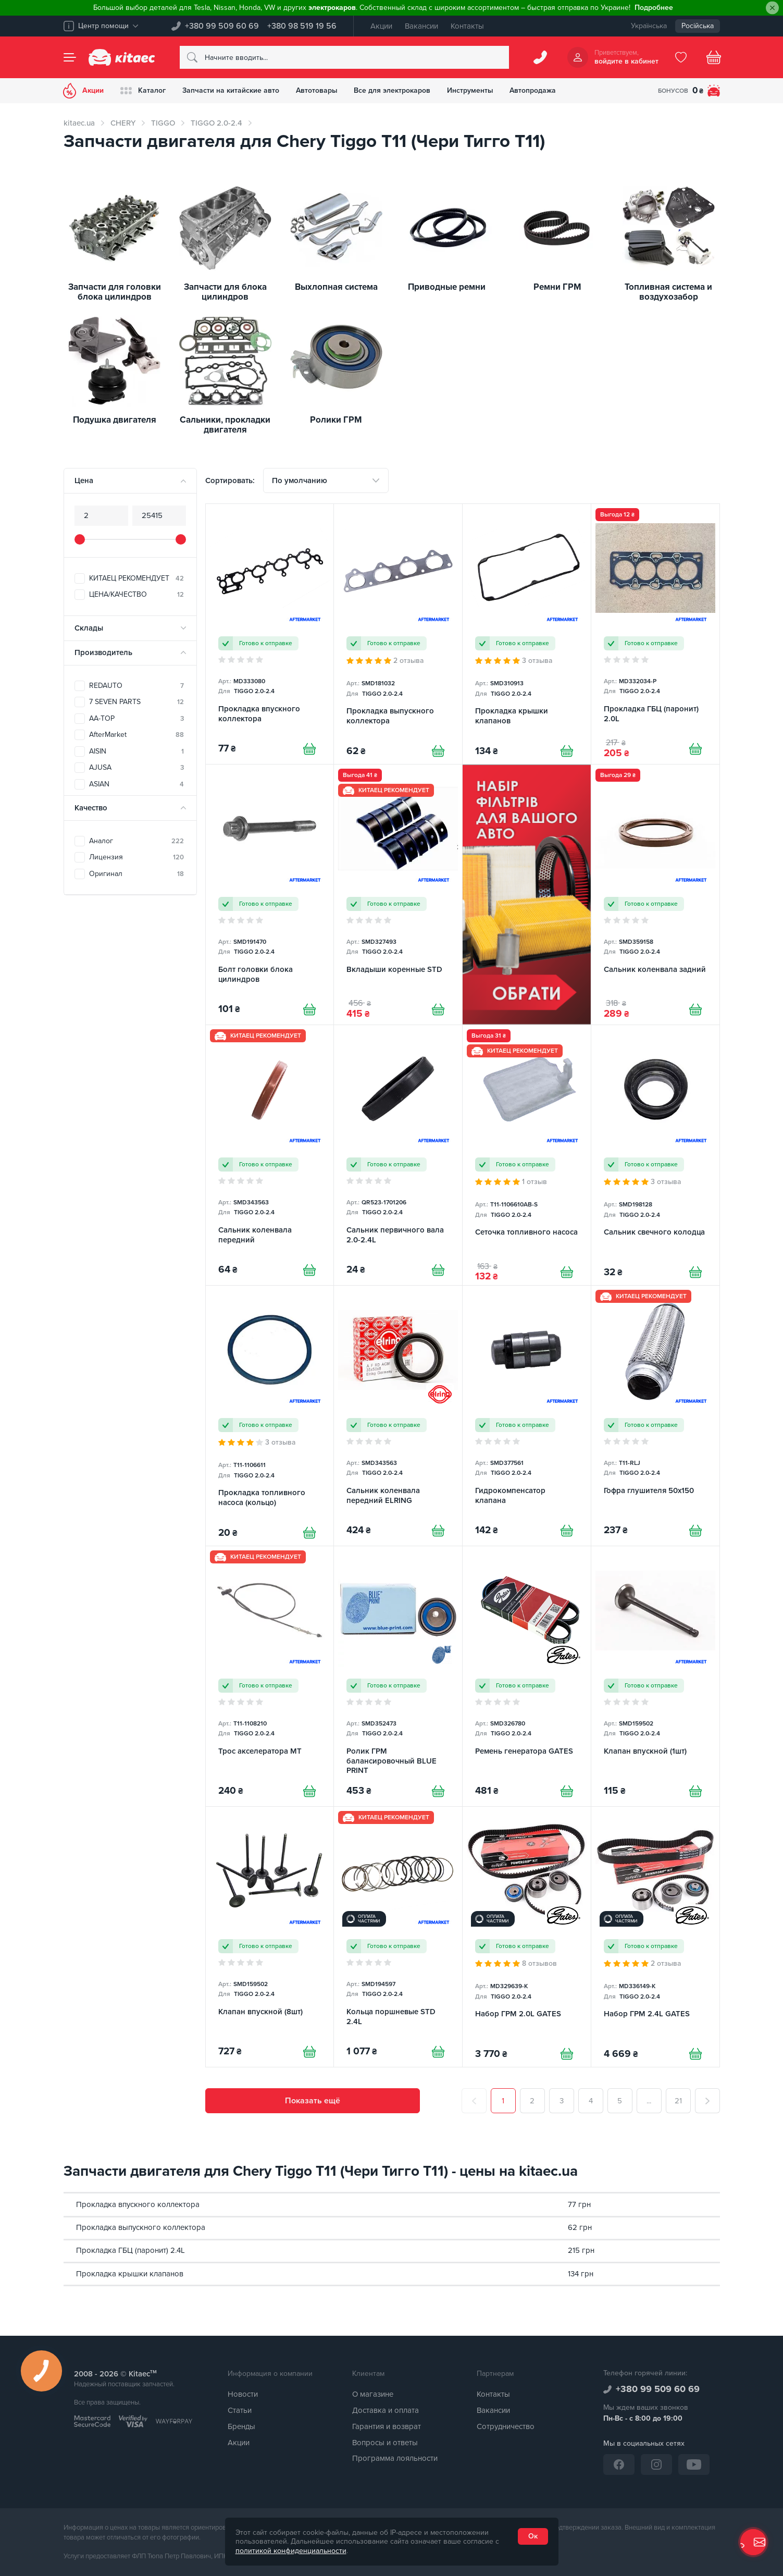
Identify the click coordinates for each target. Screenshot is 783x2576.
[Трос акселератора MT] (270, 1676)
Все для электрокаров (393, 90)
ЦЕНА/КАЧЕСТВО (136, 594)
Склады (88, 628)
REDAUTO (136, 685)
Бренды (241, 2426)
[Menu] (69, 57)
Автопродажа (534, 90)
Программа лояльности (395, 2458)
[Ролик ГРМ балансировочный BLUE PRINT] (398, 1676)
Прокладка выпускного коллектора (140, 2227)
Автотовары (317, 90)
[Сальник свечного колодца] (655, 1155)
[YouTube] (694, 2464)
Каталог (143, 90)
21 (678, 2100)
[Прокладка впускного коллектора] (270, 634)
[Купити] (309, 748)
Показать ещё (312, 2101)
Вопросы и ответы (385, 2442)
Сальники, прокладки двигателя (225, 425)
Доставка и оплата (385, 2410)
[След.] (707, 2100)
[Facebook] (619, 2464)
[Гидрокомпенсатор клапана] (527, 1416)
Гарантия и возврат (386, 2426)
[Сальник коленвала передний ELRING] (398, 1416)
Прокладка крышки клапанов (129, 2273)
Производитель (103, 652)
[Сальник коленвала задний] (655, 895)
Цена (83, 480)
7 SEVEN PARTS (136, 701)
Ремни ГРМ (557, 287)
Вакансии (421, 26)
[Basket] (713, 57)
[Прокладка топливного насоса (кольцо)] (270, 1416)
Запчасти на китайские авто (231, 90)
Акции (381, 26)
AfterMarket (136, 734)
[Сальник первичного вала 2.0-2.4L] (398, 1155)
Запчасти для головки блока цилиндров (114, 292)
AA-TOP (136, 718)
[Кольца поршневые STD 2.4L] (398, 1937)
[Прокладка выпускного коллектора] (398, 634)
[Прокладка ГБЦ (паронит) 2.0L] (655, 634)
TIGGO (163, 123)
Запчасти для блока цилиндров (225, 292)
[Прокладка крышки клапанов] (527, 634)
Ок (533, 2536)
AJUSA (136, 767)
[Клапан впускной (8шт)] (270, 1937)
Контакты (467, 26)
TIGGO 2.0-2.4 (216, 123)
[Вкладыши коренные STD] (398, 895)
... (649, 2100)
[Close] (772, 8)
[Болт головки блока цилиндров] (270, 895)
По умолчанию (299, 480)
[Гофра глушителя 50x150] (655, 1416)
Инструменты (471, 90)
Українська (649, 25)
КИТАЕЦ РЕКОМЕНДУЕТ (136, 578)
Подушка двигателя (114, 420)
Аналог (136, 840)
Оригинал (136, 873)
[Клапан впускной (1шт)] (655, 1676)
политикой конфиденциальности (290, 2550)
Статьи (240, 2410)
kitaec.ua (79, 123)
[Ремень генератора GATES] (527, 1676)
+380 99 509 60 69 (222, 26)
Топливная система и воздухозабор (668, 292)
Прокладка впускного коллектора (138, 2204)
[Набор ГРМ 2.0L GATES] (527, 1937)
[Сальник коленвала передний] (270, 1155)
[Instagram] (656, 2464)
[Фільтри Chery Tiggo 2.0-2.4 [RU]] (527, 895)
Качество (90, 807)
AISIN (136, 751)
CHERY (122, 123)
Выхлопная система (336, 287)
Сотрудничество (506, 2426)
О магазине (372, 2394)
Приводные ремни (447, 287)
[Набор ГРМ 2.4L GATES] (655, 1937)
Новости (243, 2394)
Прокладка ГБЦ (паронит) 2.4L (130, 2250)
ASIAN (136, 784)
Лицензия (136, 857)
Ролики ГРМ (336, 420)
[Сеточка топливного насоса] (527, 1155)
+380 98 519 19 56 (302, 26)
